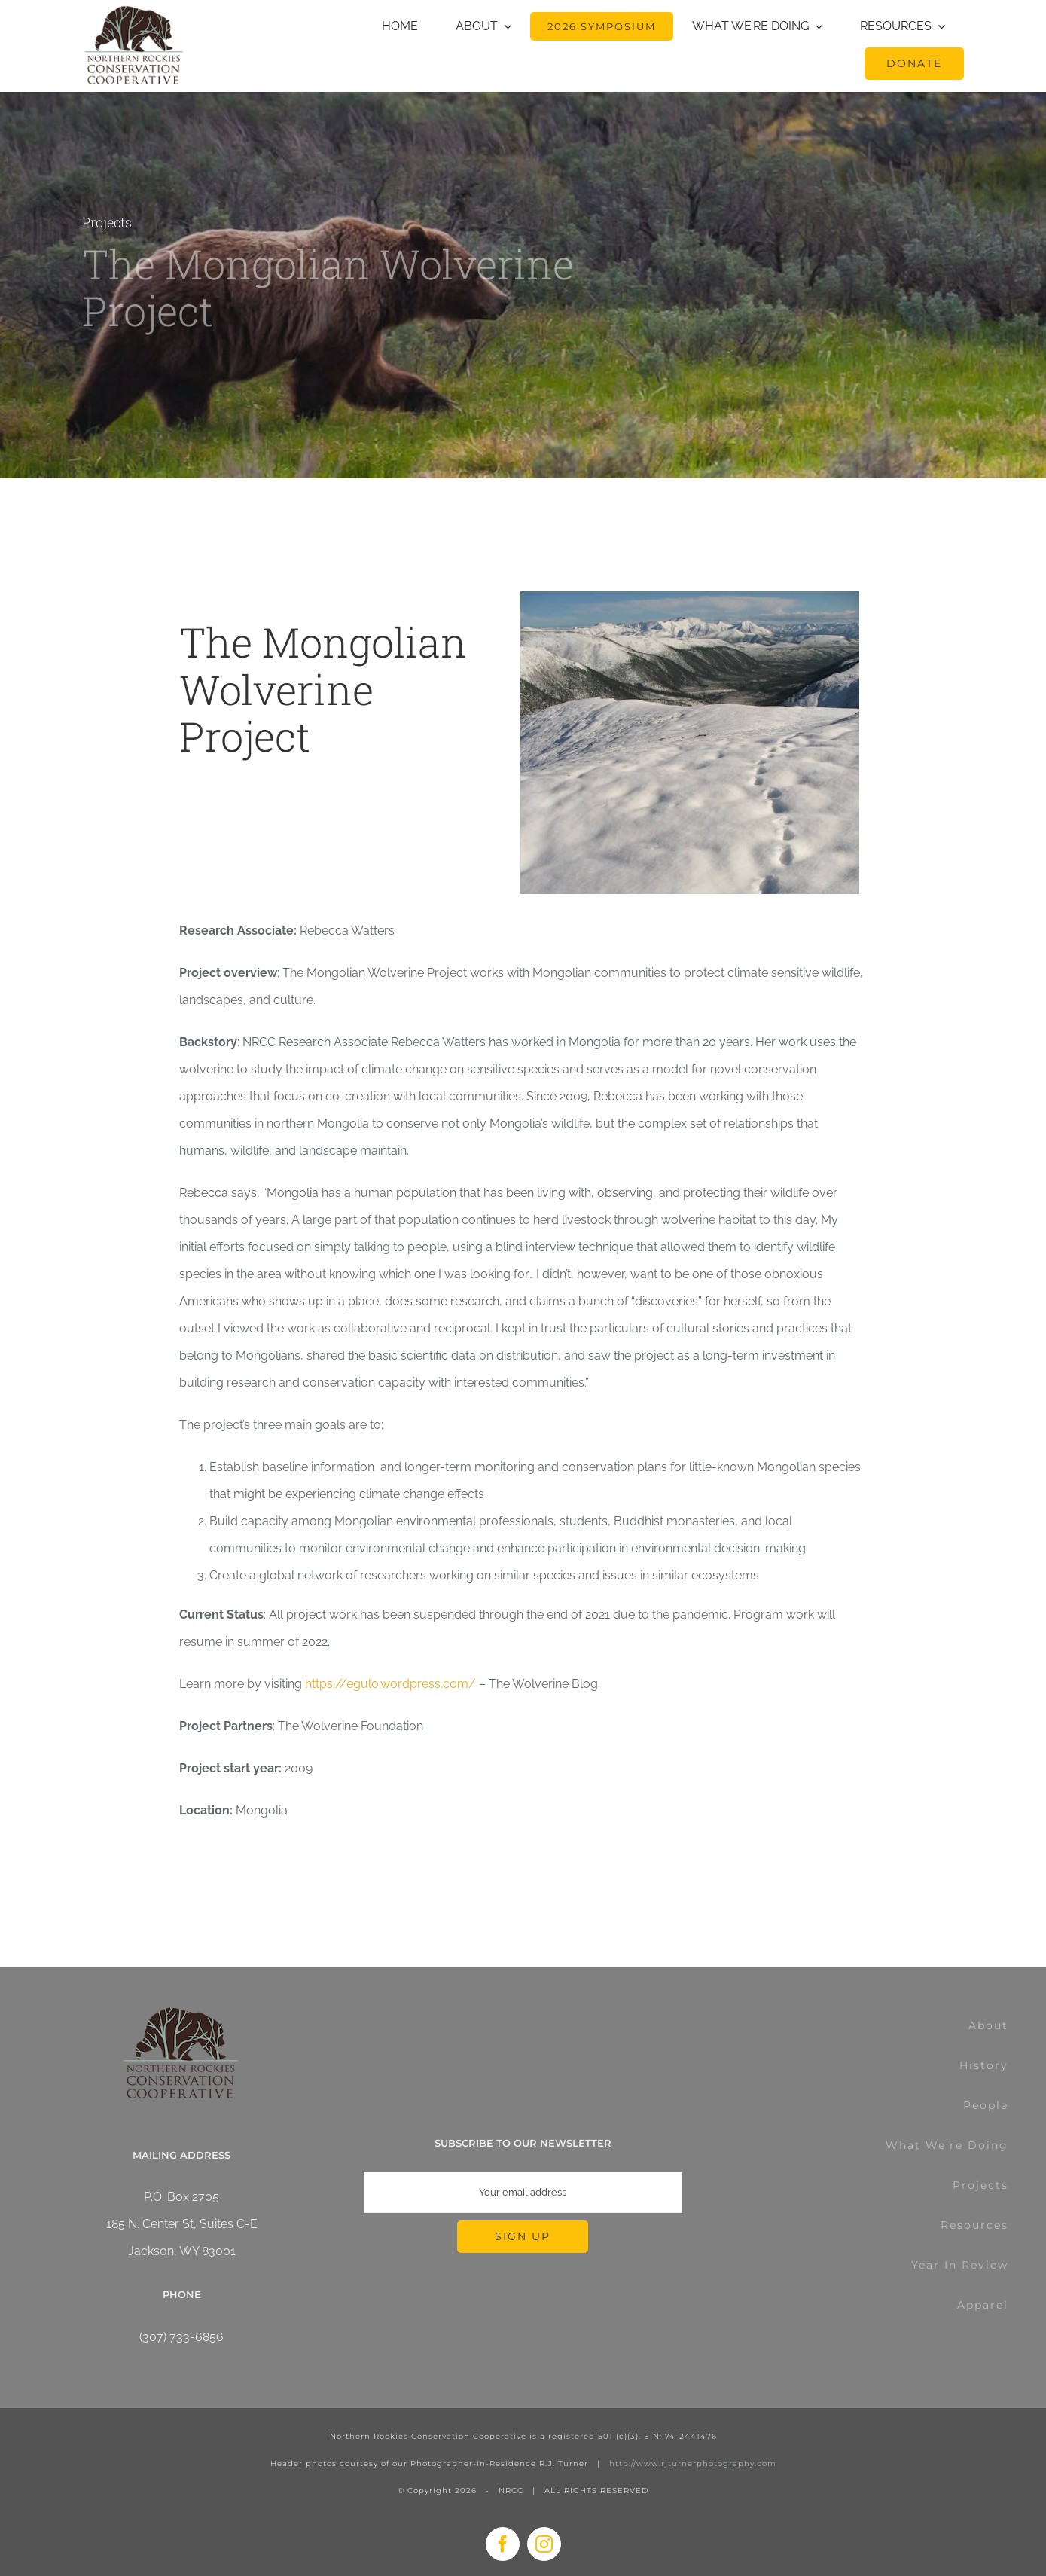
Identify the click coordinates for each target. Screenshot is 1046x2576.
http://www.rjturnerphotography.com (692, 2463)
